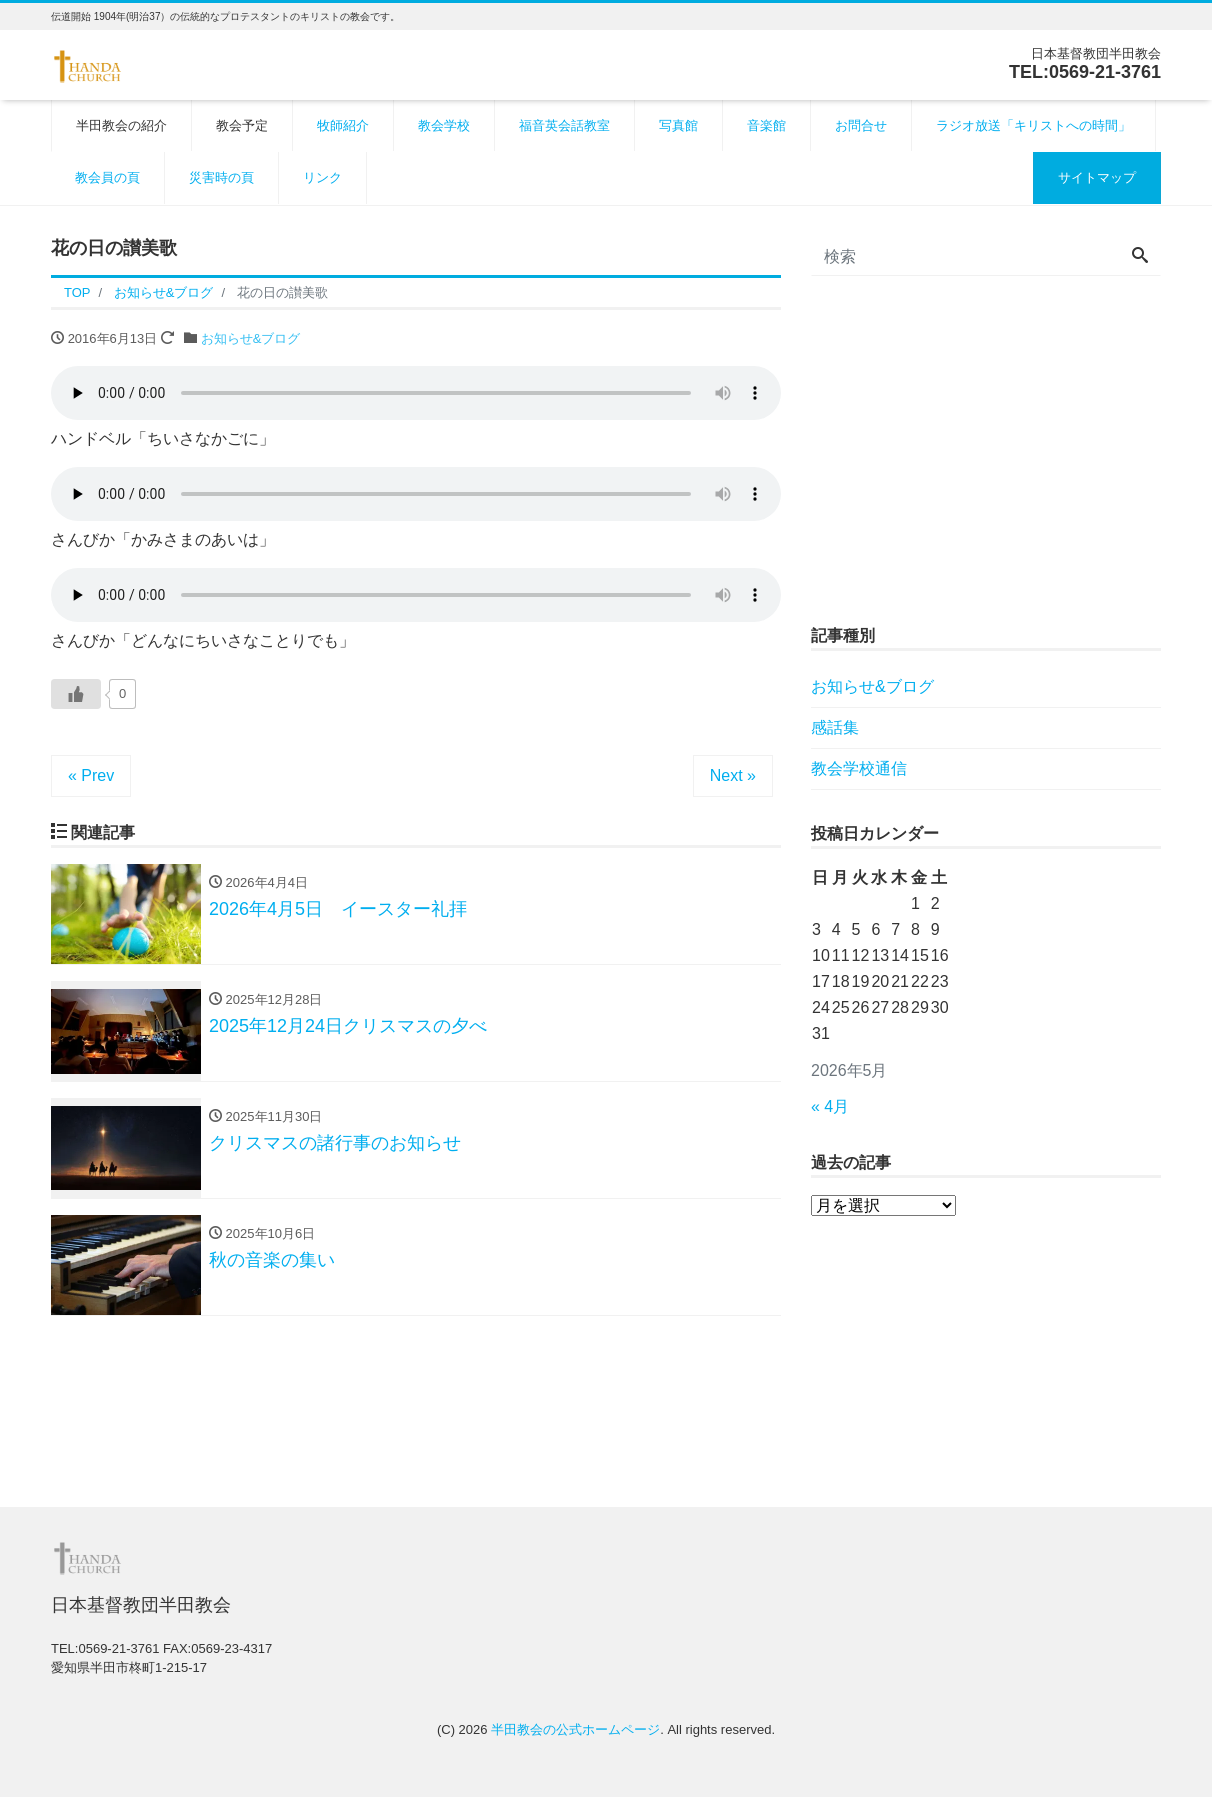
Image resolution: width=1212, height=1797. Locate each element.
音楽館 (766, 125)
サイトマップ (1097, 177)
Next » (733, 775)
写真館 (678, 125)
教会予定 (242, 125)
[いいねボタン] (76, 694)
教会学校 (444, 125)
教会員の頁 (107, 177)
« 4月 (830, 1106)
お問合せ (861, 125)
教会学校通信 (859, 768)
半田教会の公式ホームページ (575, 1729)
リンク (322, 177)
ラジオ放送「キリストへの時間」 (1033, 125)
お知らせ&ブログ (251, 338)
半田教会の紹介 (121, 125)
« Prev (91, 775)
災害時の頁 (221, 177)
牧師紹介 (343, 125)
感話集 (835, 727)
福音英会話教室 (564, 125)
